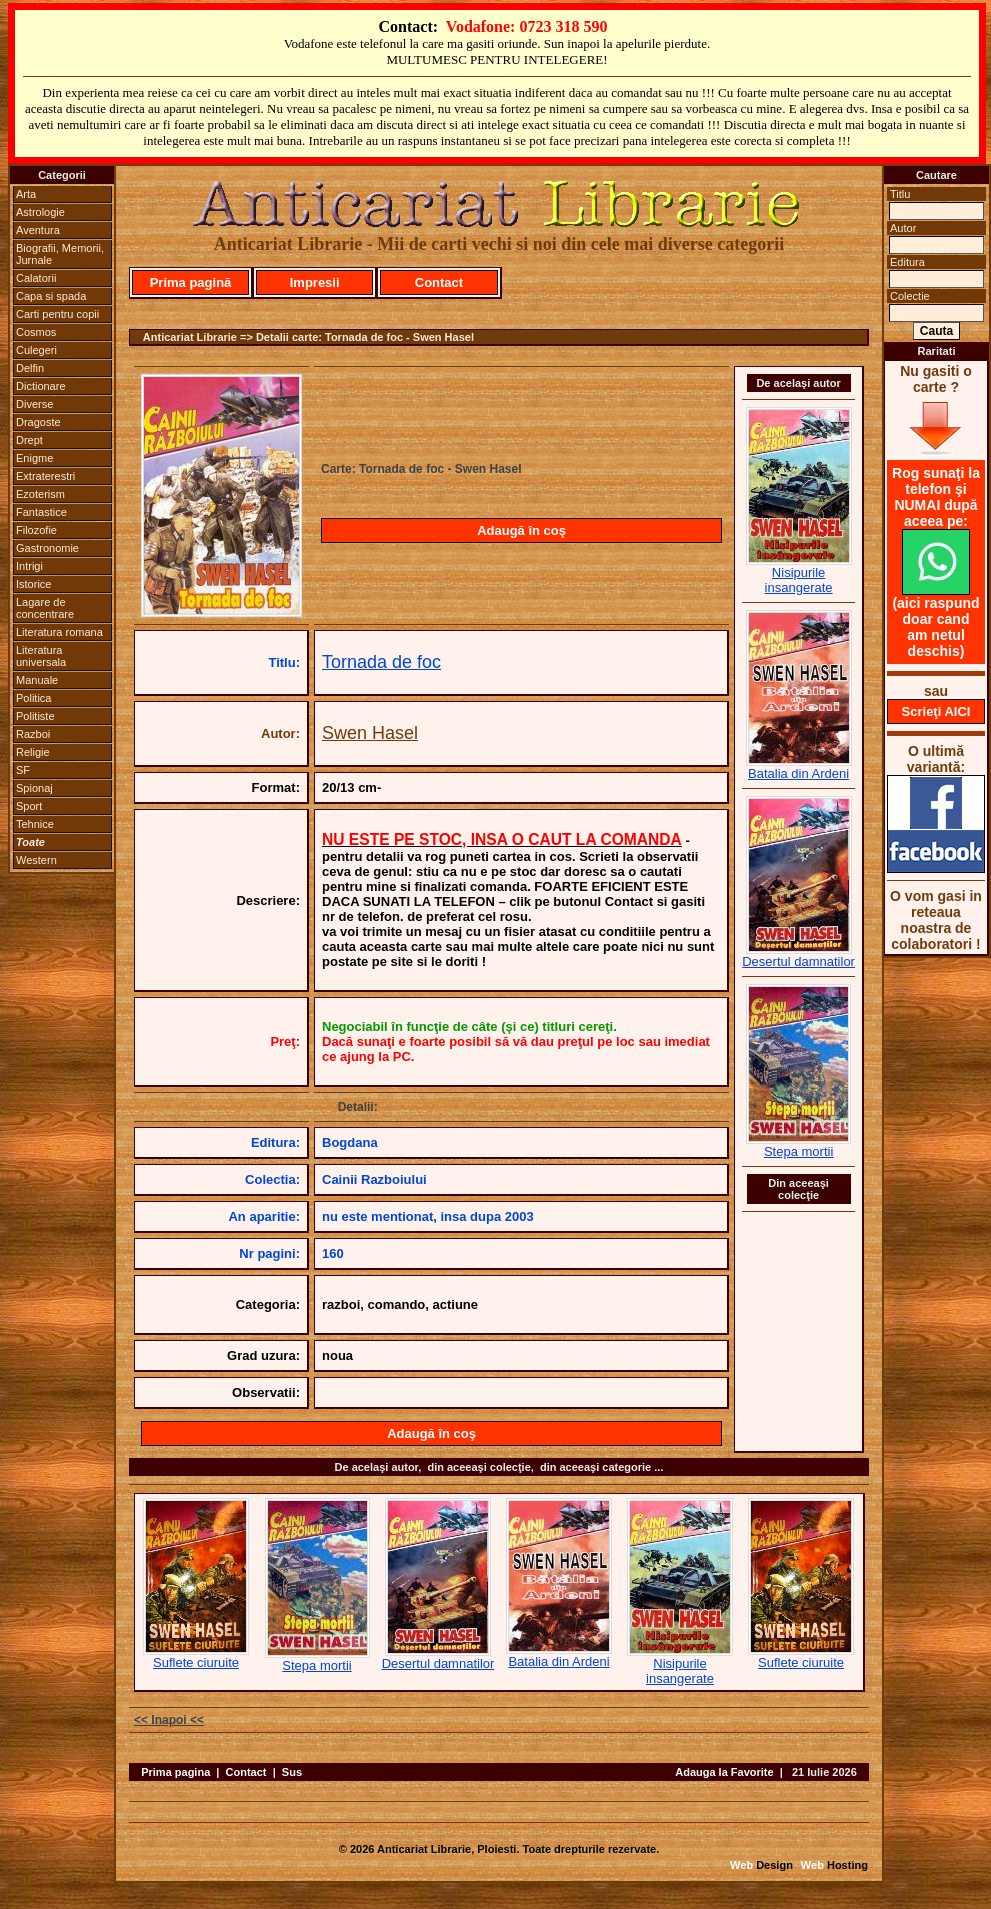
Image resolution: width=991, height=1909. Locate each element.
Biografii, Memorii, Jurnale (60, 254)
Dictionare (41, 386)
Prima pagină (191, 282)
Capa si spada (51, 296)
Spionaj (34, 788)
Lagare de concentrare (45, 608)
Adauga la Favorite (724, 1772)
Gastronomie (47, 548)
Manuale (37, 680)
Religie (33, 752)
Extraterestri (45, 476)
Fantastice (41, 512)
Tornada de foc (381, 662)
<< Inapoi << (169, 1720)
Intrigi (29, 566)
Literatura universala (41, 656)
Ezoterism (40, 494)
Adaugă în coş (521, 530)
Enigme (34, 458)
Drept (29, 440)
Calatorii (36, 278)
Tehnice (35, 824)
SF (23, 770)
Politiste (35, 716)
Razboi (33, 734)
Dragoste (38, 422)
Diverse (34, 404)
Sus (292, 1772)
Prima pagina (175, 1772)
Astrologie (40, 212)
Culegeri (36, 350)
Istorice (33, 584)
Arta (26, 194)
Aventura (38, 230)
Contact (439, 282)
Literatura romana (59, 632)
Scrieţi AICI (936, 711)
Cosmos (36, 332)
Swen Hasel (370, 733)
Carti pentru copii (57, 314)
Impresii (315, 282)
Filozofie (36, 530)
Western (36, 860)
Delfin (30, 368)
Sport (29, 806)
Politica (33, 698)
